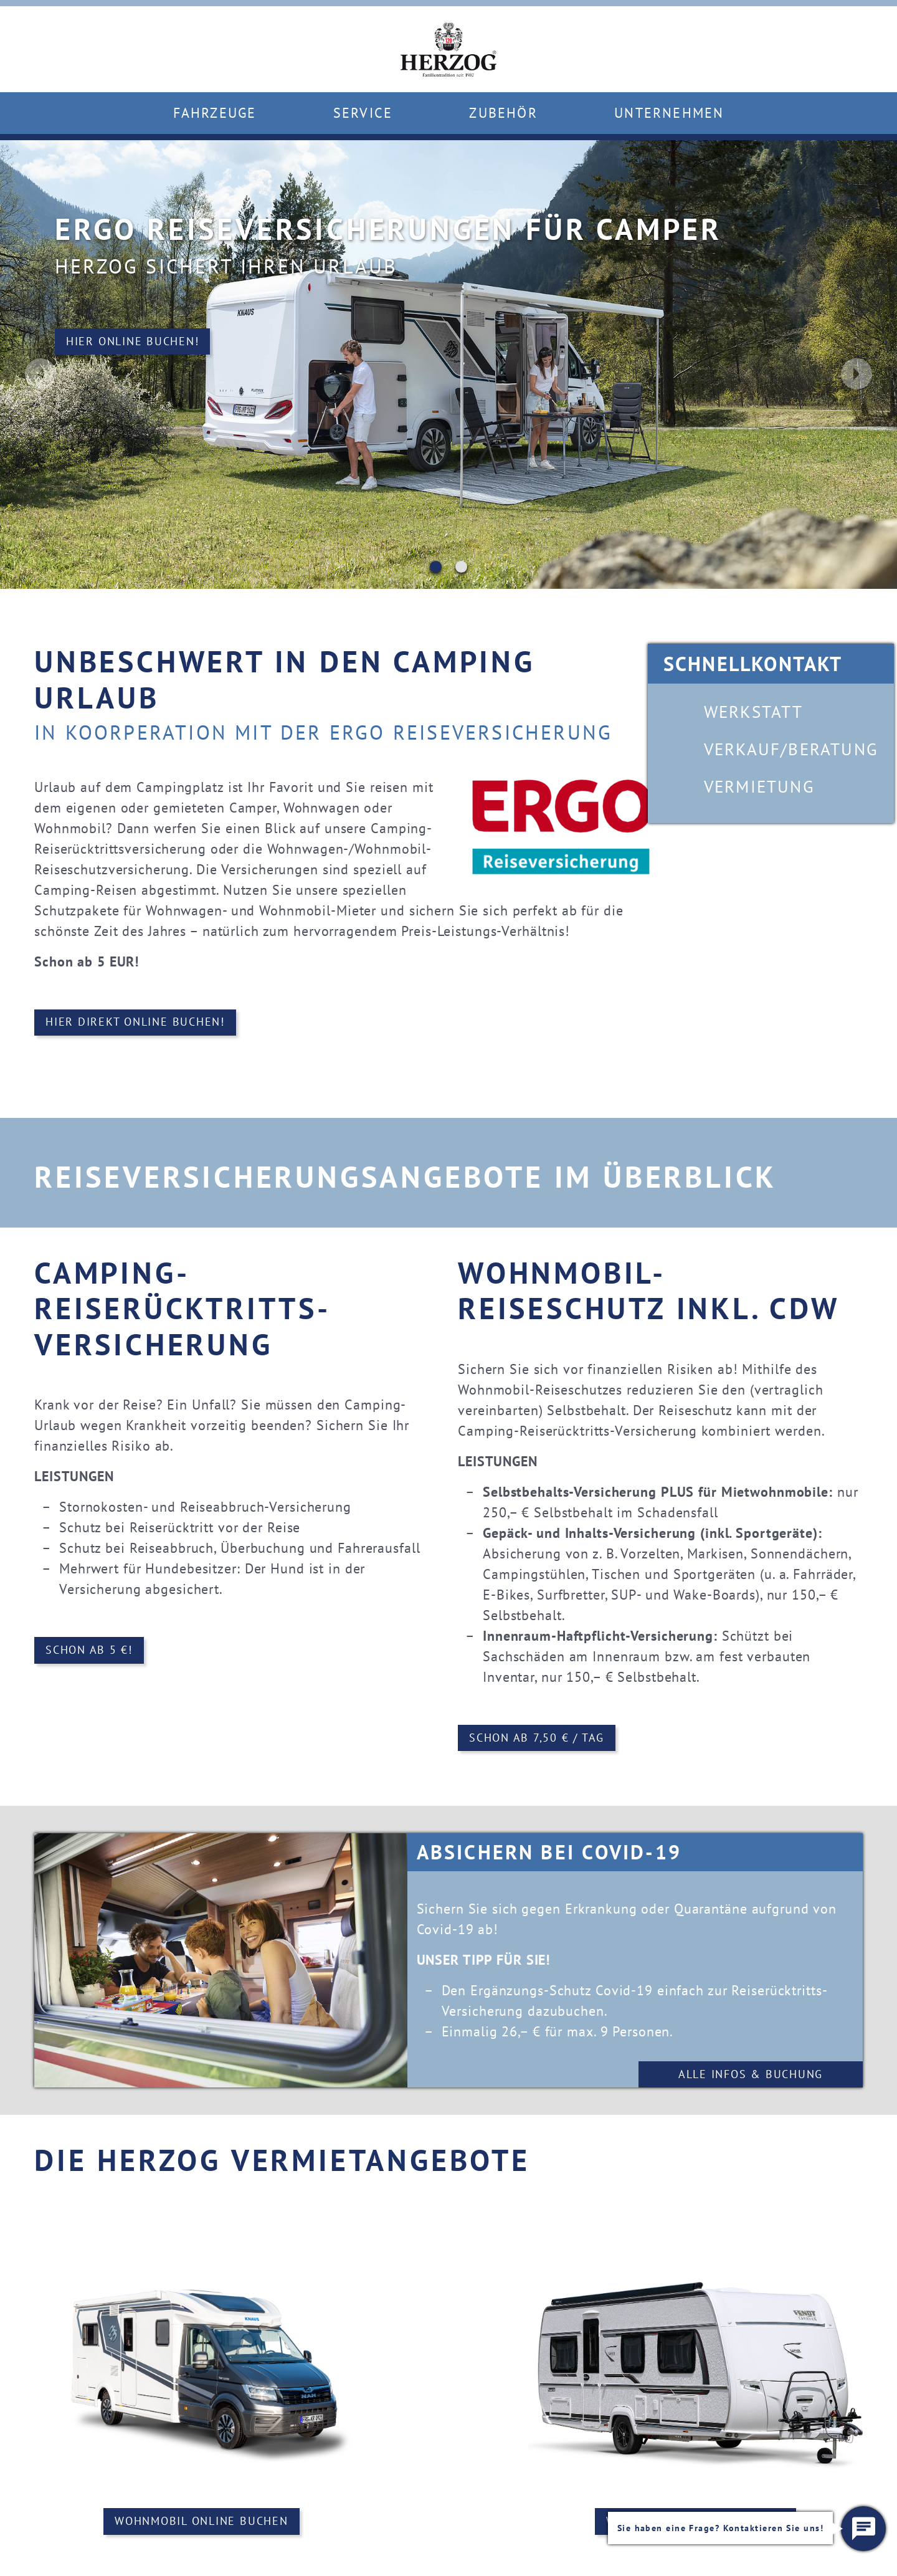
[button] (863, 2528)
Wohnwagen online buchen (695, 2523)
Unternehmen (669, 113)
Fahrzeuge (215, 113)
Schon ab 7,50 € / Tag (537, 1738)
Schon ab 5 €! (89, 1651)
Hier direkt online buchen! (135, 1023)
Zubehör (503, 113)
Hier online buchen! (102, 347)
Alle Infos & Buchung (750, 2075)
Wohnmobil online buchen (201, 2523)
